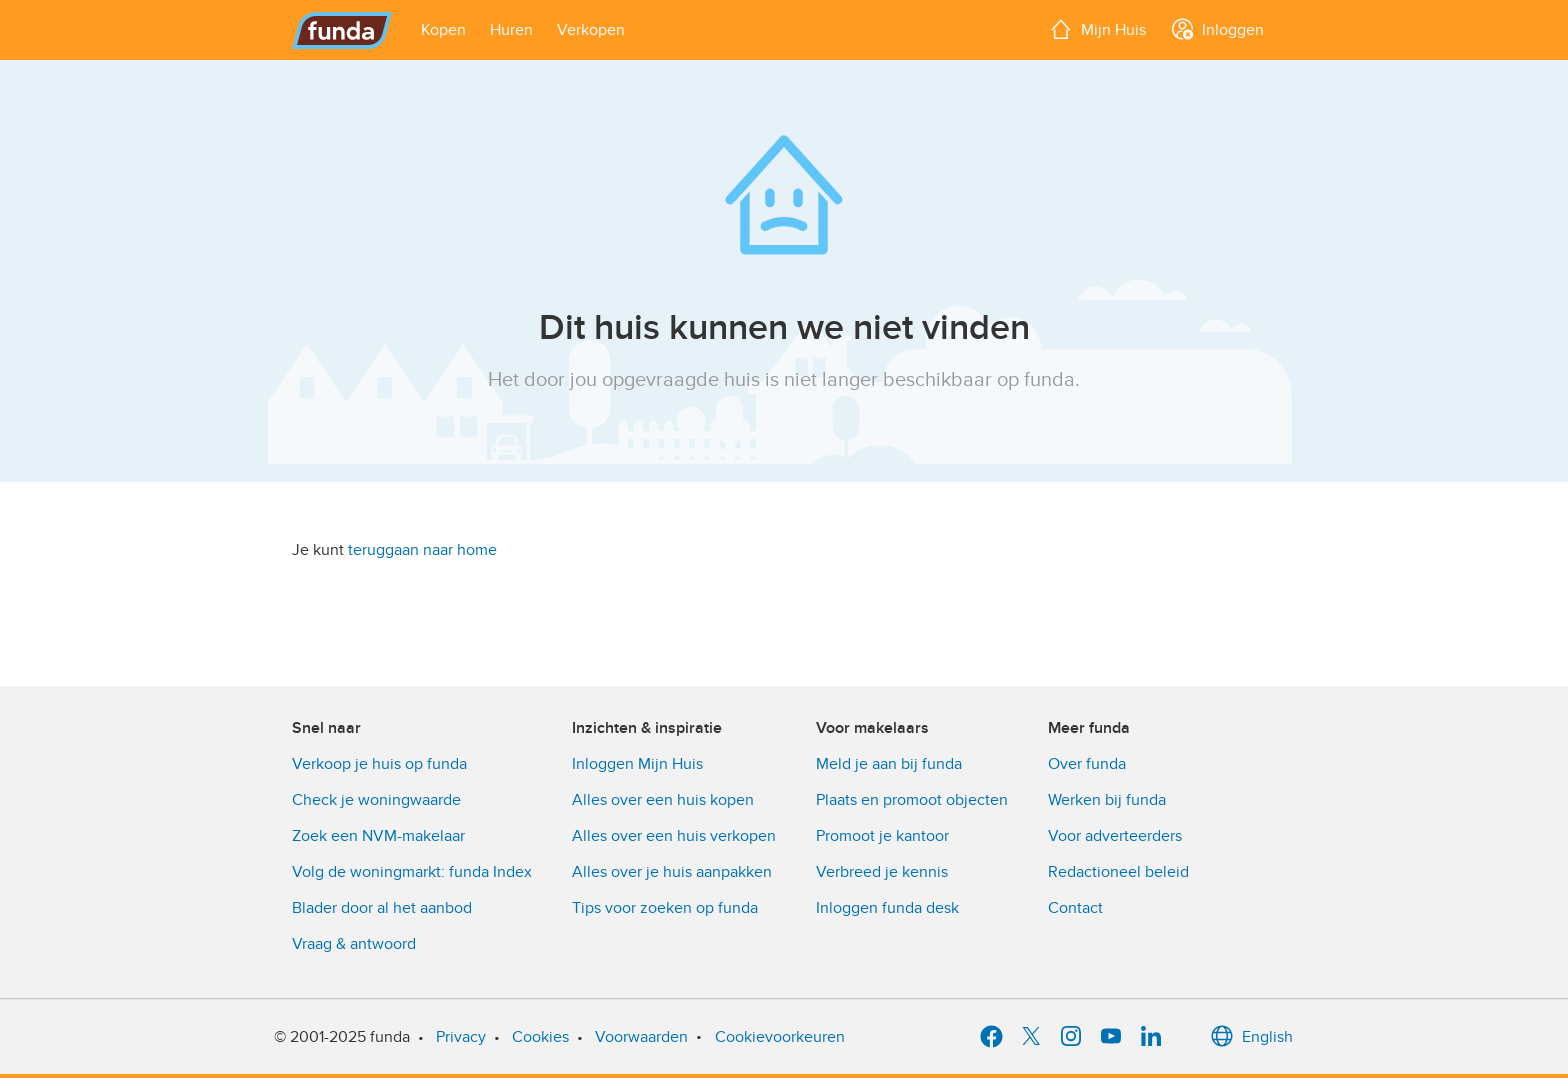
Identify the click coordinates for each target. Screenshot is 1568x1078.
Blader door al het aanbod (382, 908)
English (1251, 1037)
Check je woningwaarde (376, 800)
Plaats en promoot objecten (912, 800)
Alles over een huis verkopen (674, 836)
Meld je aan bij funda (889, 764)
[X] (1031, 1037)
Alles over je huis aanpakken (672, 872)
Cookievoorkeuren (780, 1037)
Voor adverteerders (1115, 836)
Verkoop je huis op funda (379, 764)
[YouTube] (1111, 1037)
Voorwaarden (641, 1037)
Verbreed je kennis (882, 872)
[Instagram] (1071, 1037)
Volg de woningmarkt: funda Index (412, 872)
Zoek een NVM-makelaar (378, 836)
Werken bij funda (1107, 800)
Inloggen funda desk (887, 908)
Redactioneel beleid (1118, 872)
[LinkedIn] (1151, 1037)
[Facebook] (991, 1037)
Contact (1075, 908)
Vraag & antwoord (354, 944)
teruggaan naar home (422, 550)
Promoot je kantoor (882, 836)
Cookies (540, 1037)
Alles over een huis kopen (663, 800)
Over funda (1087, 764)
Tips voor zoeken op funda (665, 908)
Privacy (461, 1037)
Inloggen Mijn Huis (637, 764)
